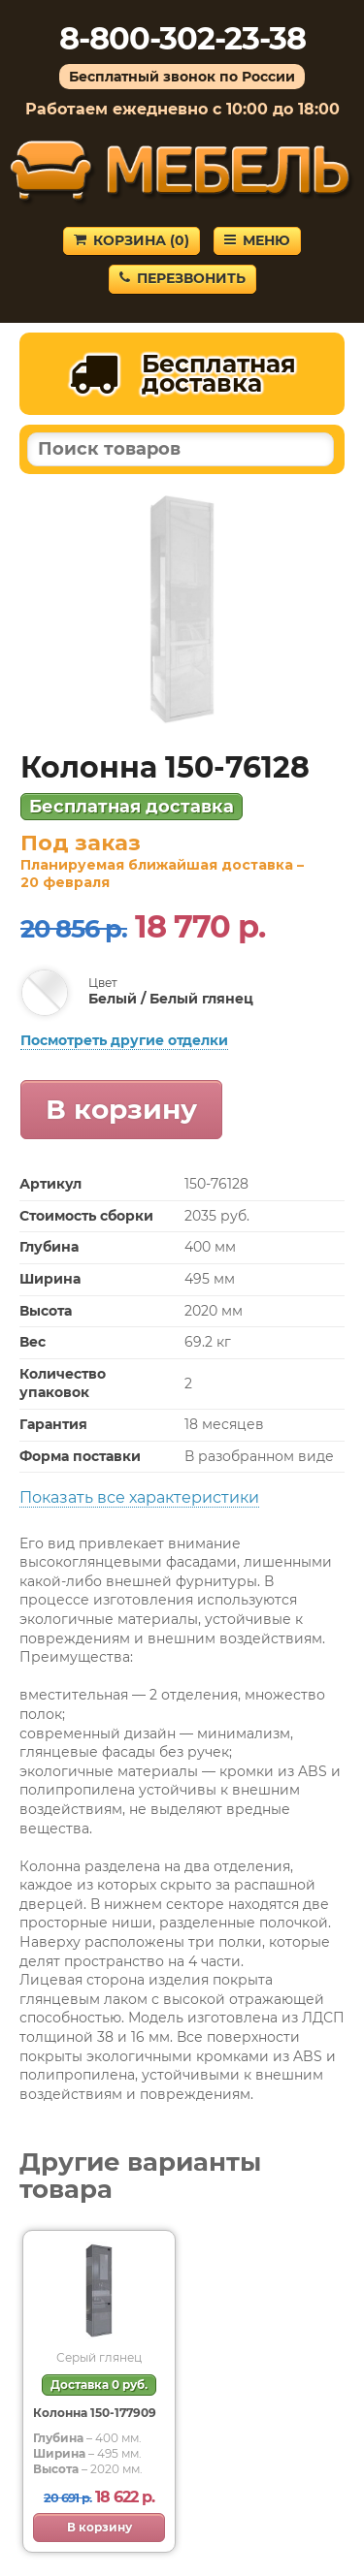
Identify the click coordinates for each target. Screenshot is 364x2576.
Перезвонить (182, 278)
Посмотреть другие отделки (124, 1040)
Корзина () (131, 240)
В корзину (121, 1109)
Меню (257, 240)
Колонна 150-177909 (94, 2412)
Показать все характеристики (139, 1497)
